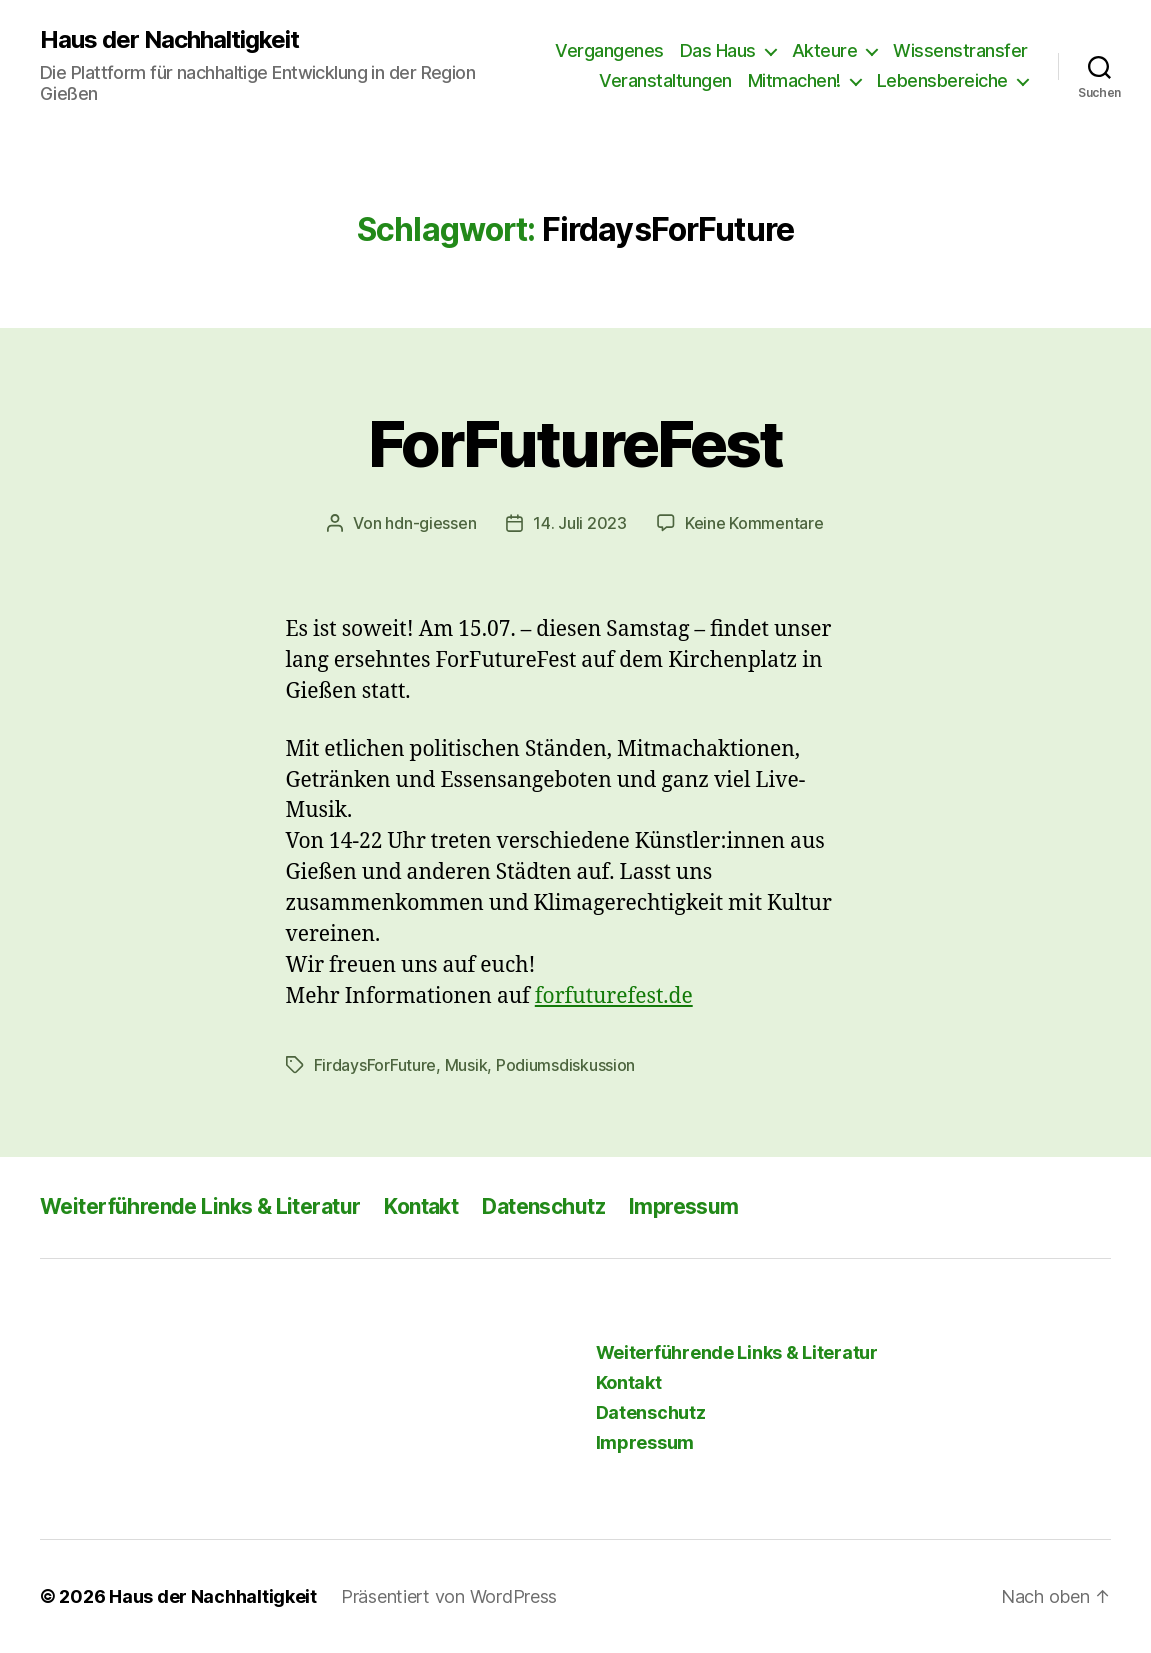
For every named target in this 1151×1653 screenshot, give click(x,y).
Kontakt (421, 1206)
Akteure (825, 50)
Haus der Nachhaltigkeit (169, 40)
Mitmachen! (794, 80)
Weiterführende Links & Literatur (200, 1206)
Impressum (684, 1206)
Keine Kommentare (754, 523)
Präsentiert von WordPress (449, 1596)
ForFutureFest (575, 443)
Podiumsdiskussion (565, 1065)
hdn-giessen (430, 523)
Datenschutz (543, 1206)
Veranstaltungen (665, 80)
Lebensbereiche (942, 80)
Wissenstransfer (960, 50)
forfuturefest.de (614, 996)
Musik (466, 1065)
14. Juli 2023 (580, 523)
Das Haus (718, 50)
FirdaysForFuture (375, 1065)
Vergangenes (609, 50)
